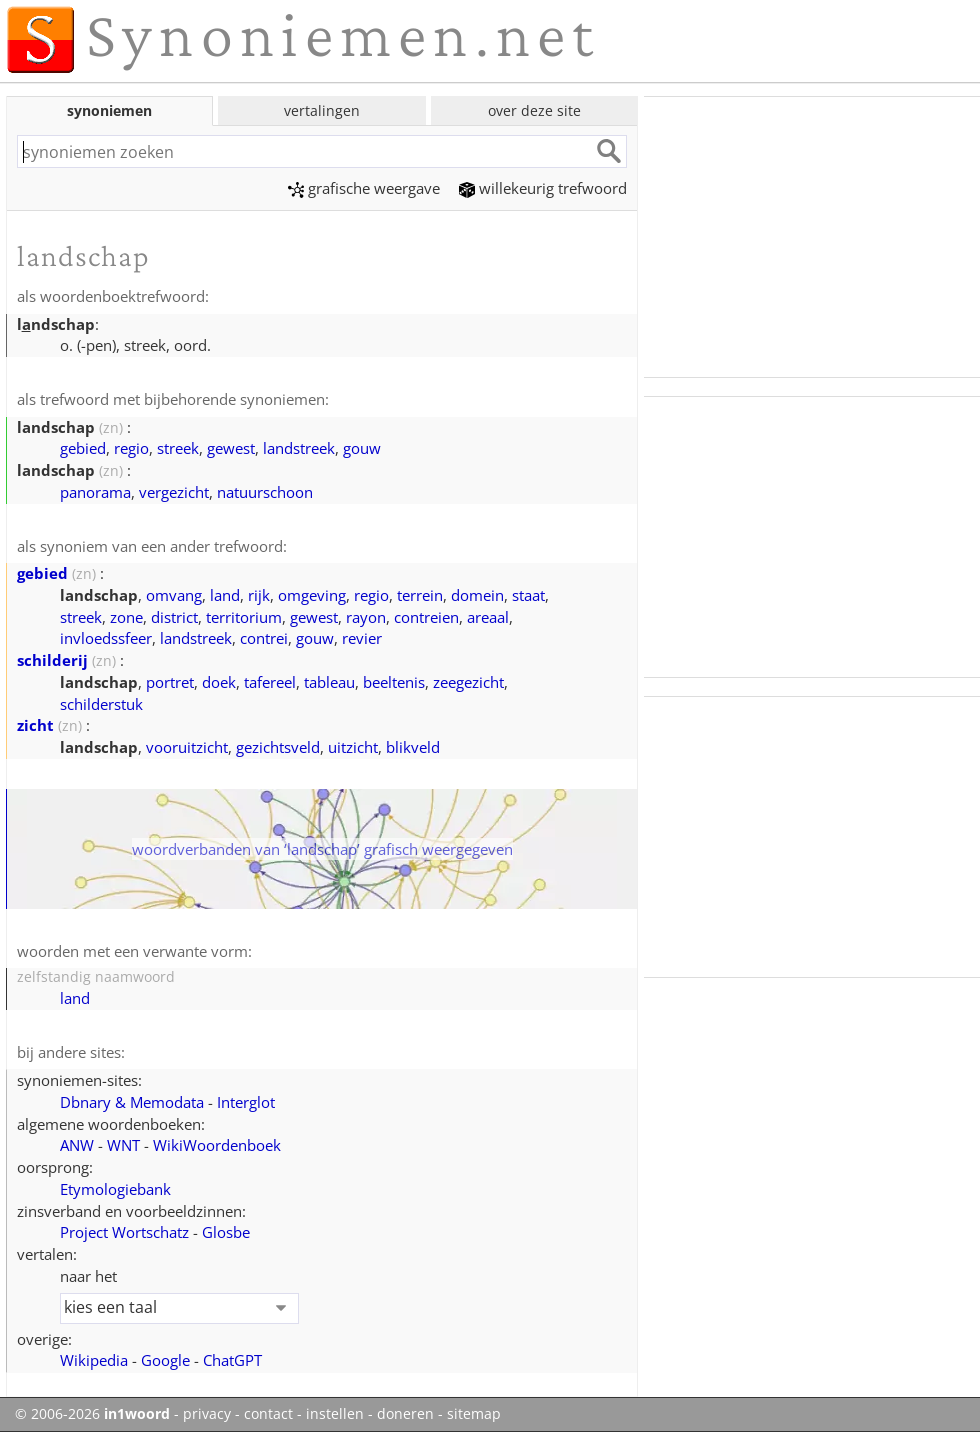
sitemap (474, 1414)
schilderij (52, 660)
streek (178, 448)
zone (126, 617)
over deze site (534, 110)
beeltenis (394, 682)
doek (219, 682)
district (174, 617)
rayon (366, 617)
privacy (207, 1414)
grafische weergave (364, 188)
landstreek (299, 448)
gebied (83, 448)
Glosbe (226, 1232)
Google (165, 1360)
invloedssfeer (106, 638)
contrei (264, 638)
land (225, 595)
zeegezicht (468, 682)
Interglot (246, 1102)
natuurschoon (265, 492)
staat (528, 595)
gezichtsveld (278, 747)
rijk (259, 595)
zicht (35, 725)
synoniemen (109, 110)
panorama (95, 492)
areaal (488, 617)
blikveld (413, 747)
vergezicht (174, 492)
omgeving (312, 595)
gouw (362, 448)
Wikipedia (94, 1360)
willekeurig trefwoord (543, 188)
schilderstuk (101, 704)
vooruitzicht (187, 747)
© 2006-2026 (92, 1414)
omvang (174, 595)
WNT (123, 1145)
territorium (244, 617)
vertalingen (322, 110)
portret (170, 682)
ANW (77, 1145)
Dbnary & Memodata (132, 1102)
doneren (405, 1414)
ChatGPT (232, 1360)
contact (268, 1414)
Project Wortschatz (124, 1232)
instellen (335, 1414)
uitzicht (353, 747)
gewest (231, 448)
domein (477, 595)
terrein (420, 595)
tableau (329, 682)
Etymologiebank (115, 1189)
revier (362, 638)
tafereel (270, 682)
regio (131, 448)
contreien (426, 617)
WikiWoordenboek (217, 1145)
